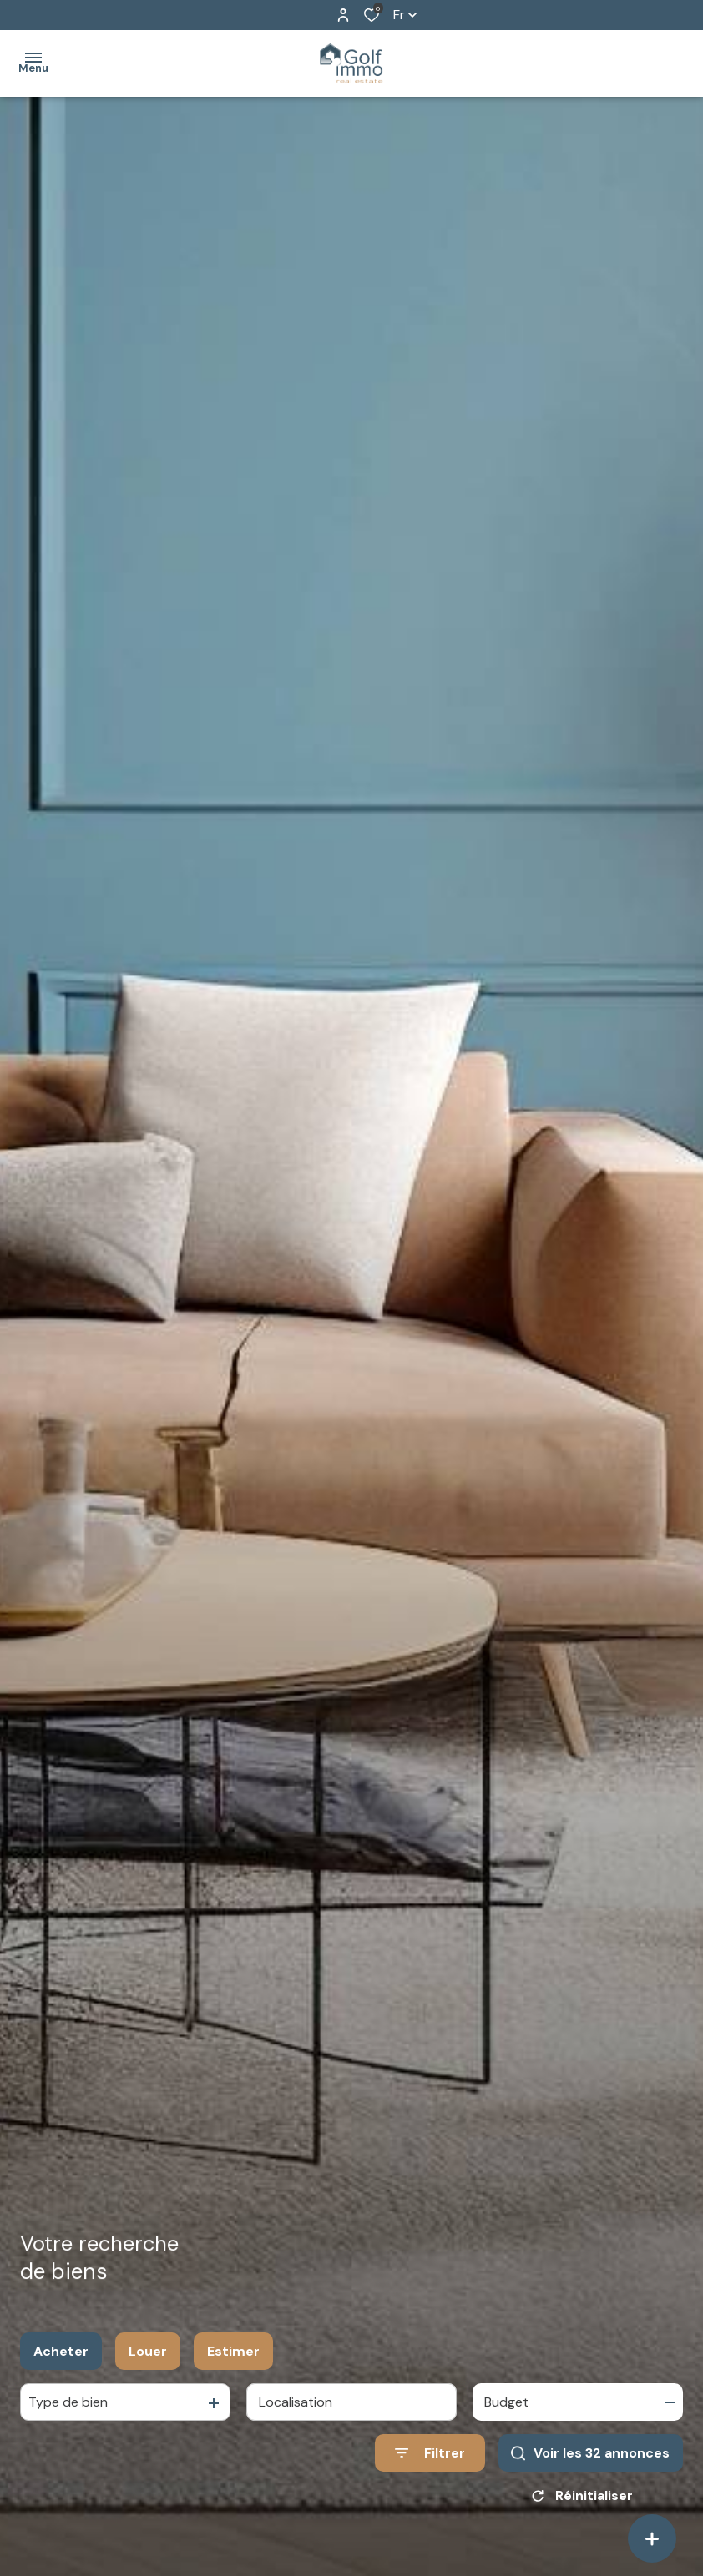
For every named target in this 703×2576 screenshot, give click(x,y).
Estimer (233, 2351)
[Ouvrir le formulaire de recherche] (430, 2453)
